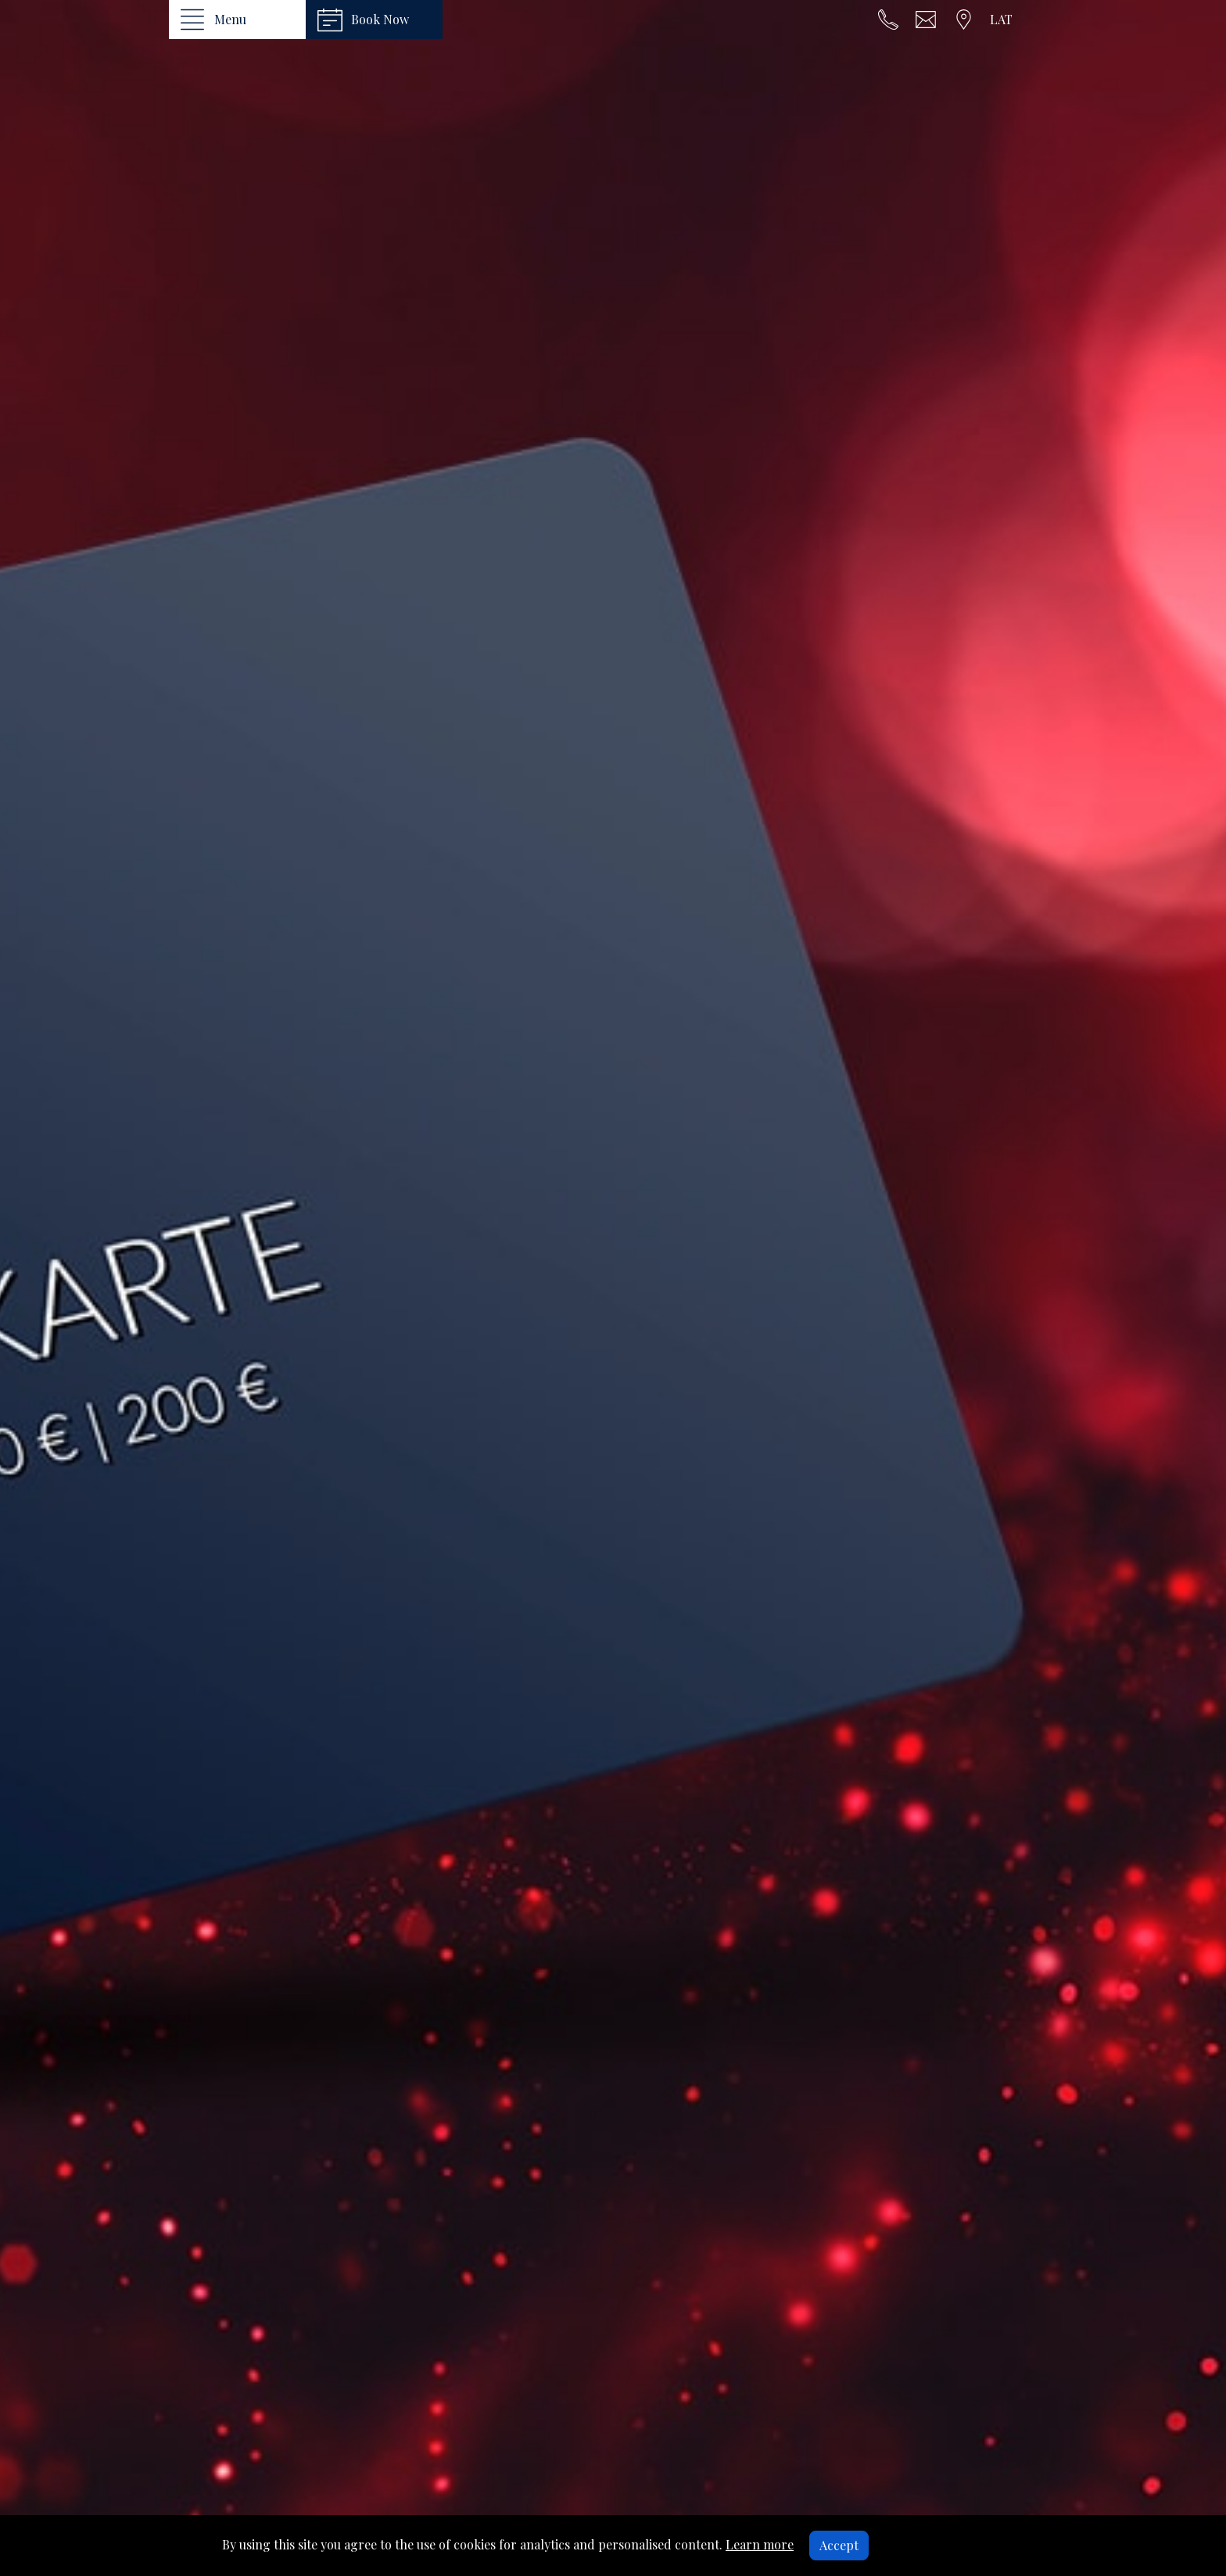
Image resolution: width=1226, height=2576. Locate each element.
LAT (1001, 19)
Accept (839, 2545)
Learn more (760, 2544)
